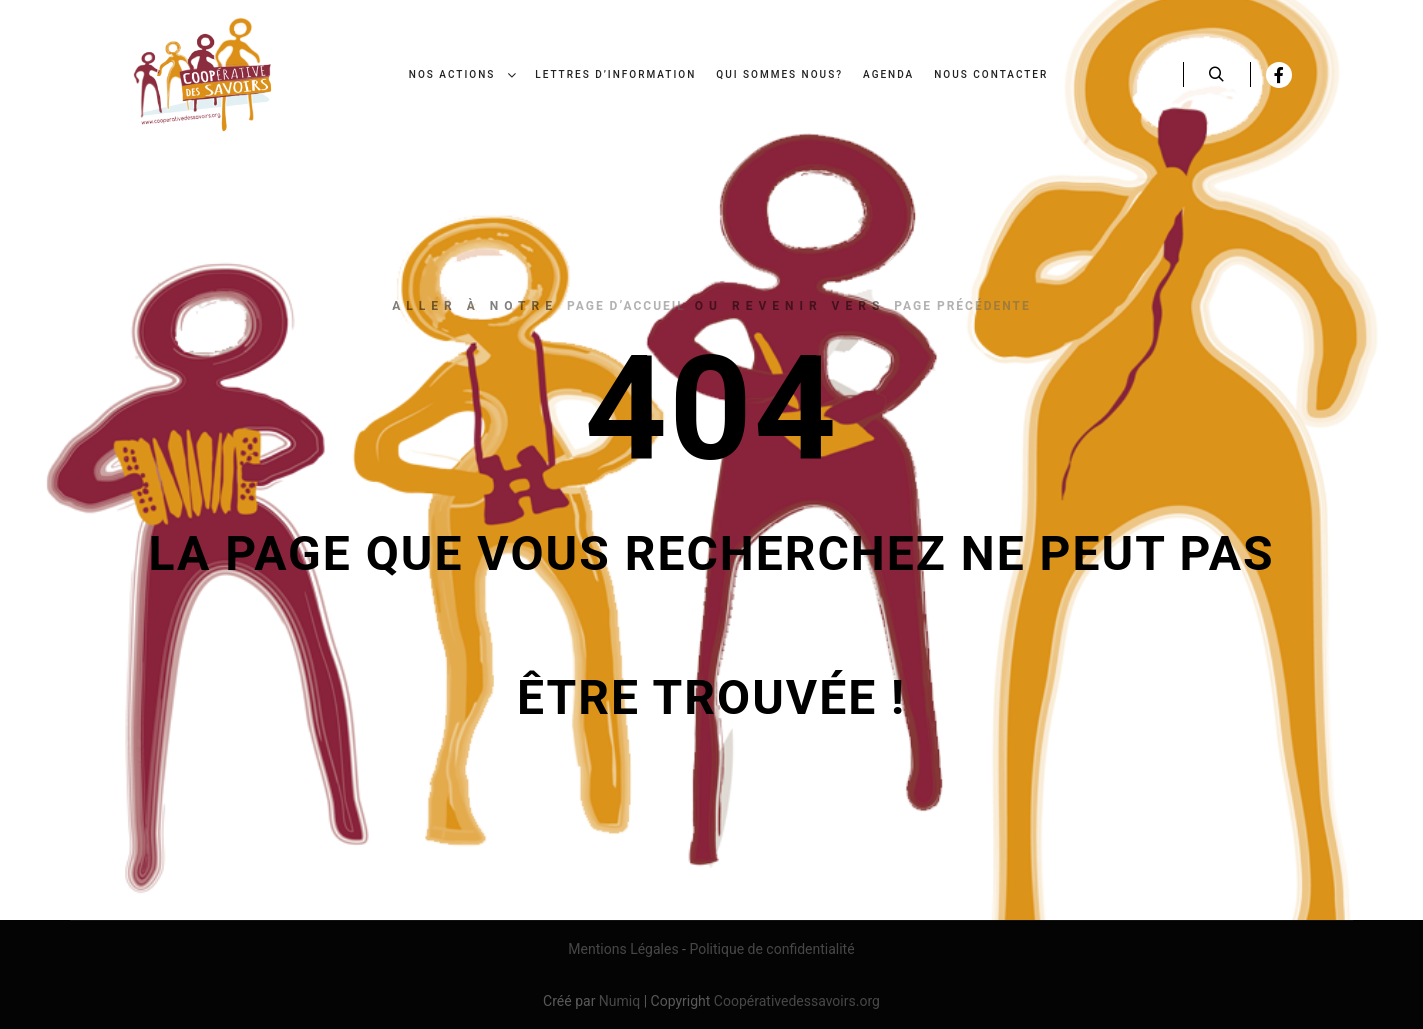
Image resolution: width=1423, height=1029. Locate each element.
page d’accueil (626, 306)
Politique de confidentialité (771, 949)
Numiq (619, 1001)
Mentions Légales (623, 949)
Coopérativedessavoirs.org (797, 1001)
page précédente (962, 306)
